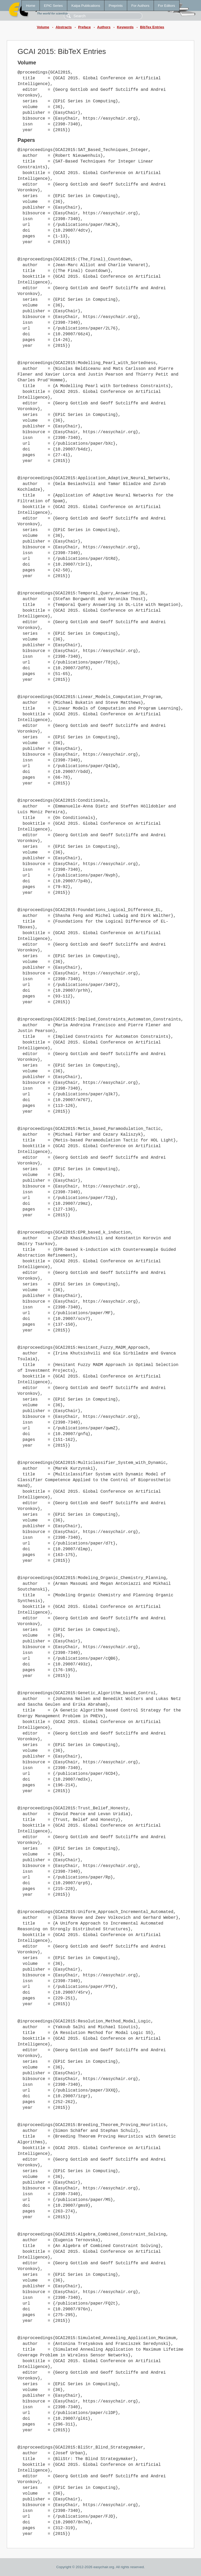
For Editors (166, 6)
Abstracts (63, 27)
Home (30, 6)
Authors (103, 27)
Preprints (115, 6)
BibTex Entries (152, 27)
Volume (43, 27)
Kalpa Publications (85, 6)
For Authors (140, 6)
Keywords (125, 27)
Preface (84, 27)
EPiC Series (53, 6)
